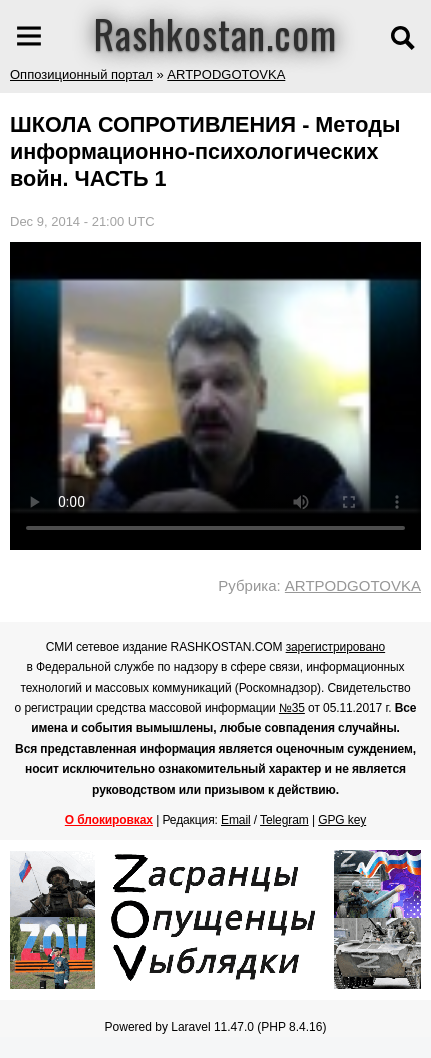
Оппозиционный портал (81, 74)
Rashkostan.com (215, 33)
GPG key (342, 820)
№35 (292, 708)
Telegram (284, 820)
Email (236, 820)
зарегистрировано (336, 647)
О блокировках (109, 820)
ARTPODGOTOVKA (226, 74)
